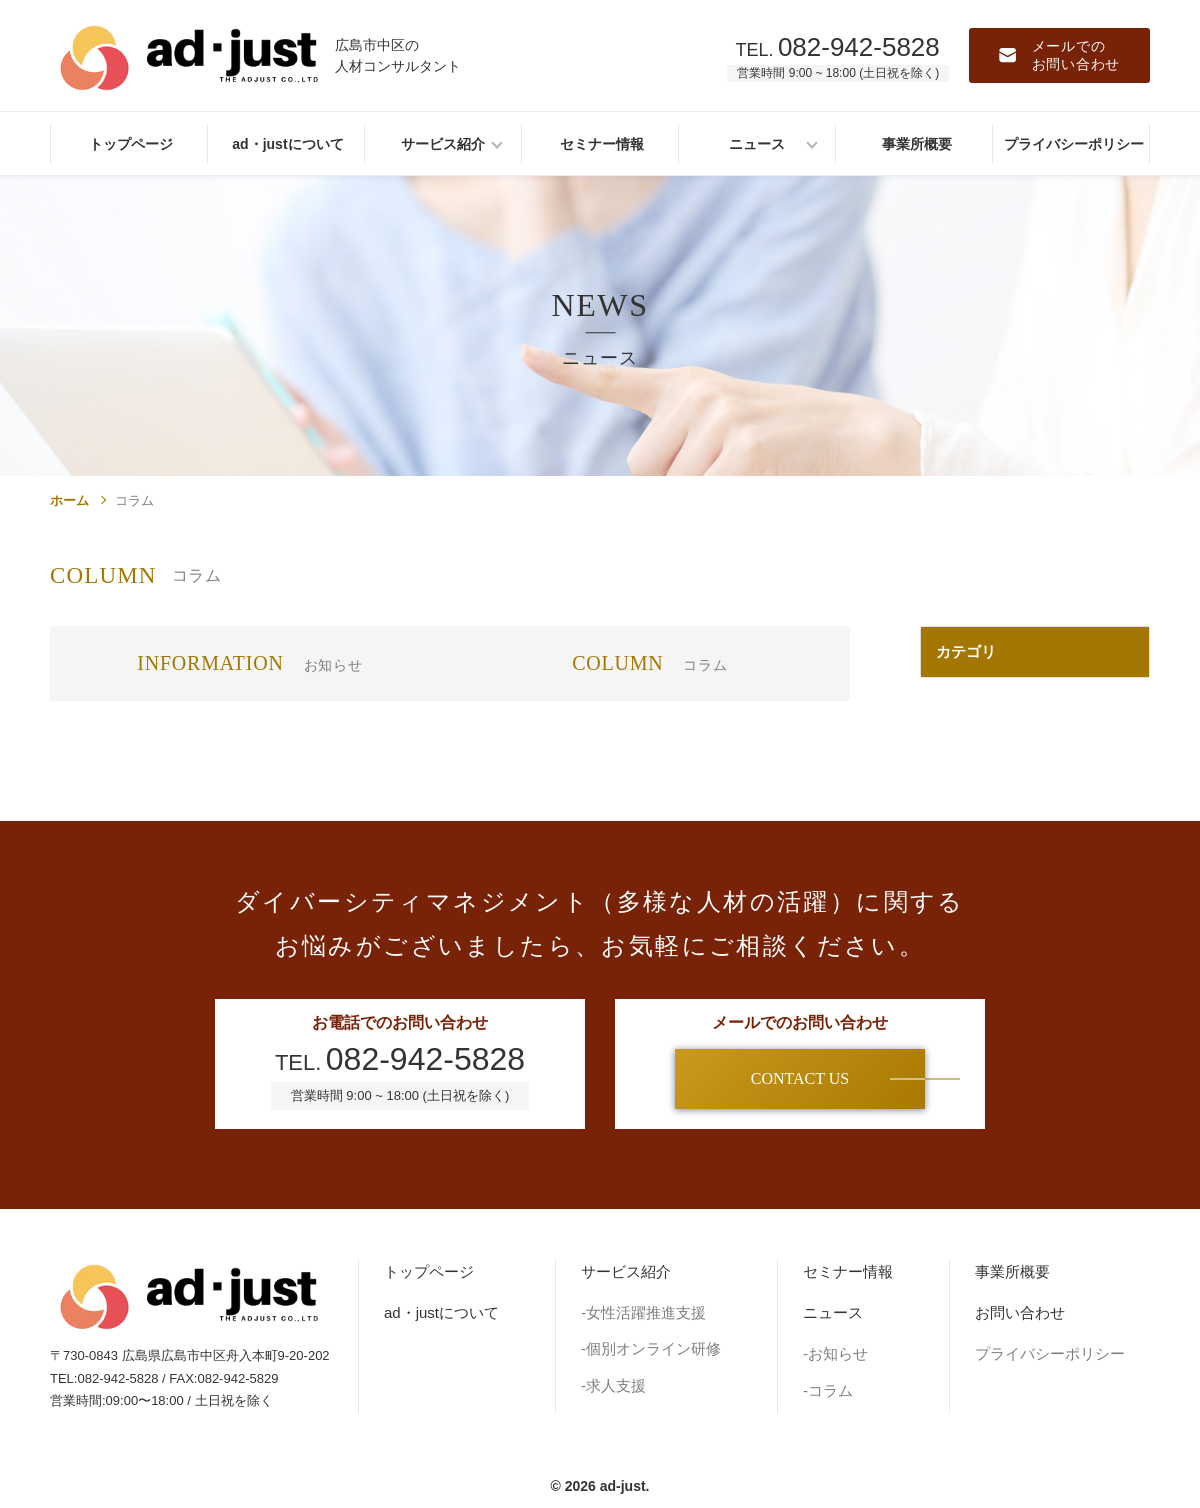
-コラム (828, 1390)
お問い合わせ (1020, 1312)
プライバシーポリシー (1050, 1353)
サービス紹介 (626, 1271)
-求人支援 (613, 1385)
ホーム (69, 500)
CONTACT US (800, 1078)
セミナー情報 (848, 1271)
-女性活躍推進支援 (643, 1312)
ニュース (833, 1312)
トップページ (429, 1271)
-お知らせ (835, 1353)
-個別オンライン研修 (651, 1348)
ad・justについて (441, 1312)
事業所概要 (1012, 1271)
